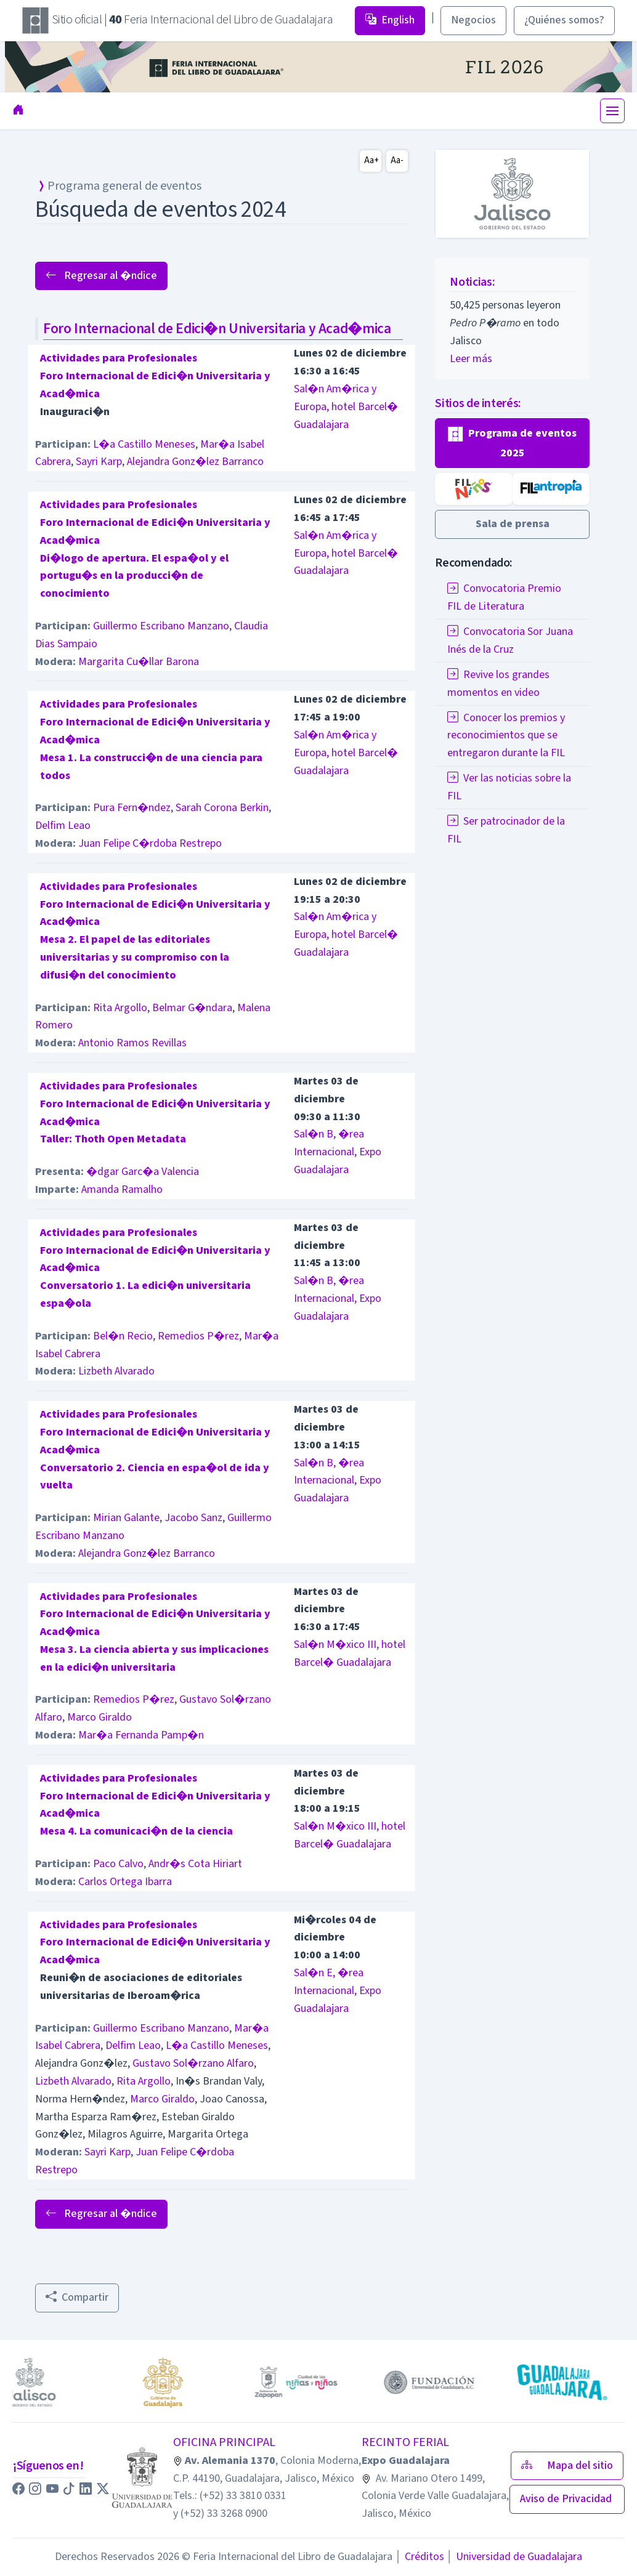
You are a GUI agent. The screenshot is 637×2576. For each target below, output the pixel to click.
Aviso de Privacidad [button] (567, 2498)
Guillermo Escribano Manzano (161, 626)
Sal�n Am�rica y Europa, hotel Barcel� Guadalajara (346, 406)
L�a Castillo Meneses (144, 444)
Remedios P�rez (198, 1336)
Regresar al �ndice (101, 275)
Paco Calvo (118, 1863)
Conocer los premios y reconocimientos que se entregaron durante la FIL (506, 735)
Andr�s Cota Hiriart (195, 1863)
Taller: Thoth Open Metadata (113, 1139)
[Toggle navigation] (612, 111)
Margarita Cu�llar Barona (138, 661)
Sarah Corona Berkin (222, 807)
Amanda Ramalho (122, 1189)
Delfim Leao (63, 825)
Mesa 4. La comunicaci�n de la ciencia (136, 1831)
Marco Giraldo (99, 1717)
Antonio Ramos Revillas (132, 1043)
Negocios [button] (473, 20)
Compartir (77, 2297)
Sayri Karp (99, 461)
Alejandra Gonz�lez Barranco (195, 461)
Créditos (419, 2556)
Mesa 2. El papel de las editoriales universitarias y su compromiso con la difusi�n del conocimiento (134, 957)
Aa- (397, 160)
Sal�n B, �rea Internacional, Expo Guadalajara (337, 1151)
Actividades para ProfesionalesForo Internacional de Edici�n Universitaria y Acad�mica (155, 376)
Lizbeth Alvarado (116, 1371)
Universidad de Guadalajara (514, 2556)
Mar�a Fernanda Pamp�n (141, 1735)
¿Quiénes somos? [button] (564, 20)
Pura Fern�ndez (132, 807)
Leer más (471, 358)
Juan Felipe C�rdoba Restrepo (150, 843)
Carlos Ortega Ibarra (125, 1881)
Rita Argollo (120, 1007)
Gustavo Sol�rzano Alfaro (193, 2063)
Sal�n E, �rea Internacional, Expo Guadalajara (337, 1990)
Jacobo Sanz (193, 1517)
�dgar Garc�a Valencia (142, 1171)
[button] (512, 443)
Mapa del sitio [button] (567, 2465)
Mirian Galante (126, 1517)
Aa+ (371, 160)
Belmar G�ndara (192, 1007)
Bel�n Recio (123, 1336)
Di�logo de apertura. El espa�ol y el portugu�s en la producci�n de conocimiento (134, 576)
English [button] (390, 20)
